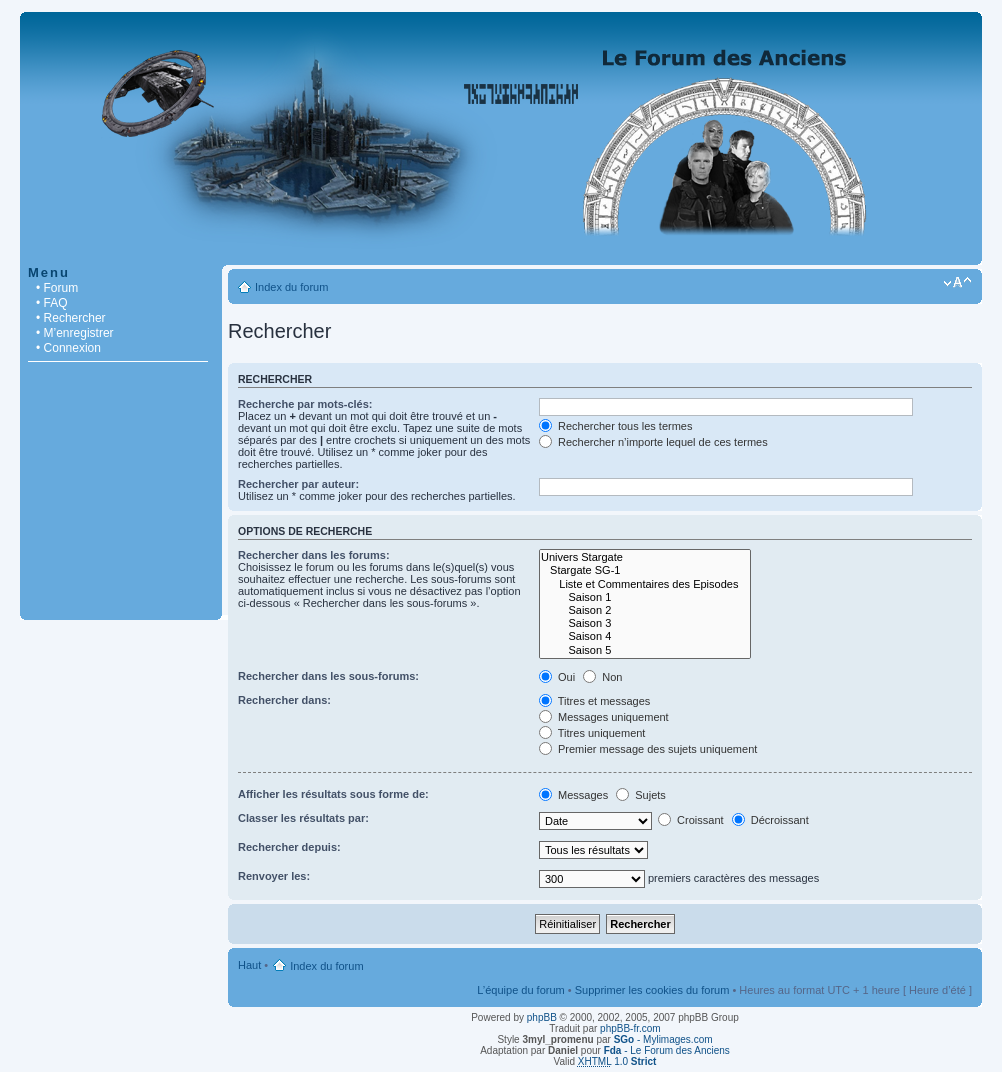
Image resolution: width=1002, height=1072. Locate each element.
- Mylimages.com (663, 1039)
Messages (573, 795)
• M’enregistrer (75, 333)
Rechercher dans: (284, 700)
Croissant (691, 820)
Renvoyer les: (274, 876)
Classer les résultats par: (303, 818)
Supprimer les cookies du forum (652, 990)
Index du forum (291, 287)
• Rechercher (71, 318)
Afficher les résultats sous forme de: (333, 794)
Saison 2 (645, 610)
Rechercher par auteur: (298, 484)
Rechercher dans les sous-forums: (328, 676)
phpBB (542, 1017)
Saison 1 (645, 597)
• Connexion (68, 348)
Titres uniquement (592, 733)
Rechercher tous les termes (616, 426)
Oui (557, 677)
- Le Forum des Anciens (667, 1050)
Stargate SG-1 (645, 570)
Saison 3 (645, 623)
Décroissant (770, 820)
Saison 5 (645, 650)
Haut (249, 965)
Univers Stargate (645, 557)
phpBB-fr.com (630, 1028)
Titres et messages (594, 701)
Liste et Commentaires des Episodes (645, 584)
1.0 (617, 1061)
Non (602, 677)
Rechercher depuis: (289, 847)
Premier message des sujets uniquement (648, 749)
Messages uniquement (604, 717)
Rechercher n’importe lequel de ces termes (653, 442)
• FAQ (52, 303)
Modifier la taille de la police (957, 283)
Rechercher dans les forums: (314, 555)
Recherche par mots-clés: (305, 404)
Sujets (641, 795)
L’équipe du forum (520, 990)
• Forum (57, 288)
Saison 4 (645, 636)
